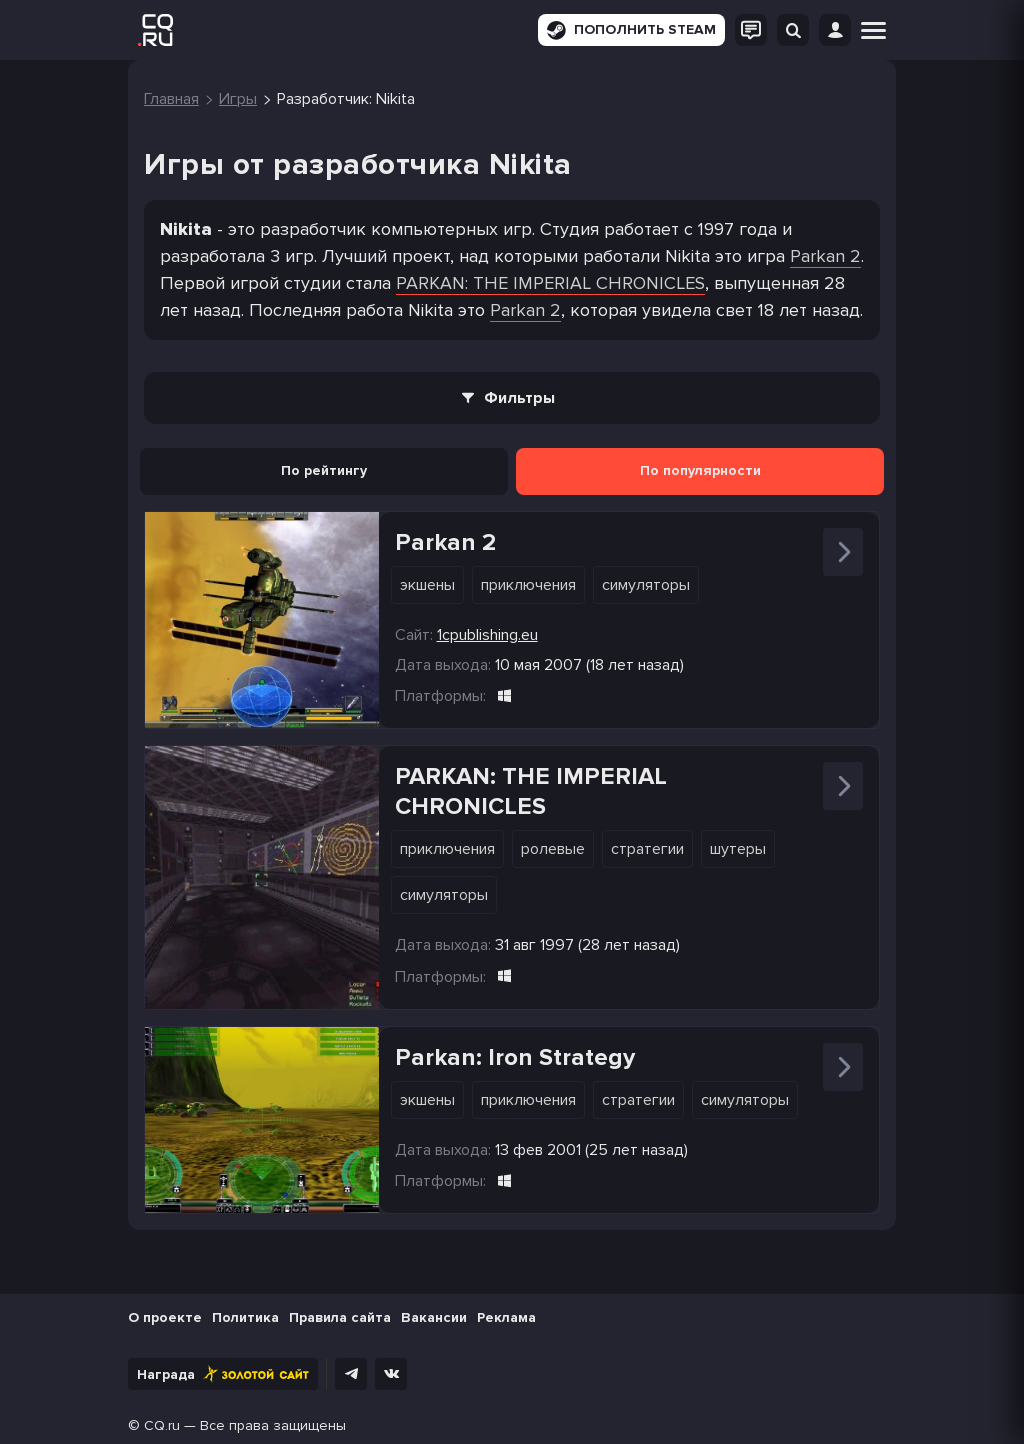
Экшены (427, 585)
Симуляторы (646, 585)
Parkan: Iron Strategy (515, 1057)
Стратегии (647, 849)
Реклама (506, 1317)
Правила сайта (340, 1317)
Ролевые (553, 849)
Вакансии (434, 1317)
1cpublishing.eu (487, 635)
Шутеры (738, 849)
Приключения (528, 585)
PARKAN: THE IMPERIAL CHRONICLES (550, 283)
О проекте (165, 1317)
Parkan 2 (825, 256)
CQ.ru (162, 1425)
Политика (245, 1317)
